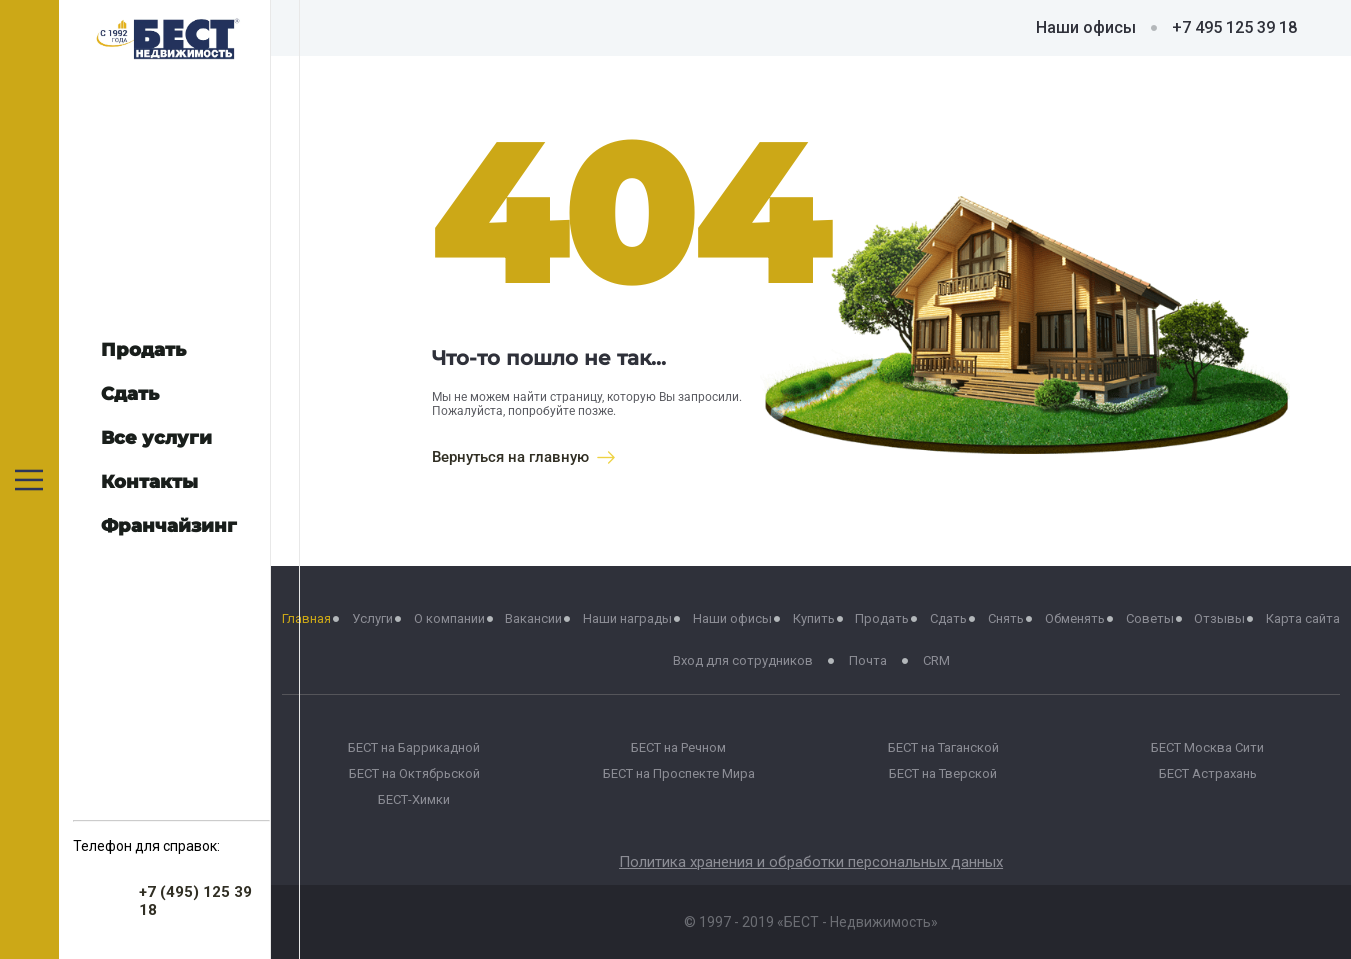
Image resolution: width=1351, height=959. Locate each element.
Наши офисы (1086, 27)
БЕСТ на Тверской (943, 773)
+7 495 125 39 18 (1234, 27)
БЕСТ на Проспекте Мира (679, 773)
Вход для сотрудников (743, 660)
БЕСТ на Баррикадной (414, 747)
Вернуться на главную (523, 457)
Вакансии (533, 618)
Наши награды (627, 618)
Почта (868, 660)
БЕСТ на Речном (678, 747)
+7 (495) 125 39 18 (195, 901)
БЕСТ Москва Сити (1207, 747)
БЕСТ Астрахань (1208, 773)
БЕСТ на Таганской (943, 747)
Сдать (948, 618)
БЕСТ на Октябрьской (414, 773)
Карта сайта (1303, 618)
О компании (449, 618)
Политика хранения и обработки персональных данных (811, 862)
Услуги (372, 618)
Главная (306, 618)
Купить (814, 618)
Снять (1006, 618)
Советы (1150, 618)
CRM (936, 660)
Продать (882, 618)
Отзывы (1219, 618)
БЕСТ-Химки (414, 799)
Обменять (1075, 618)
